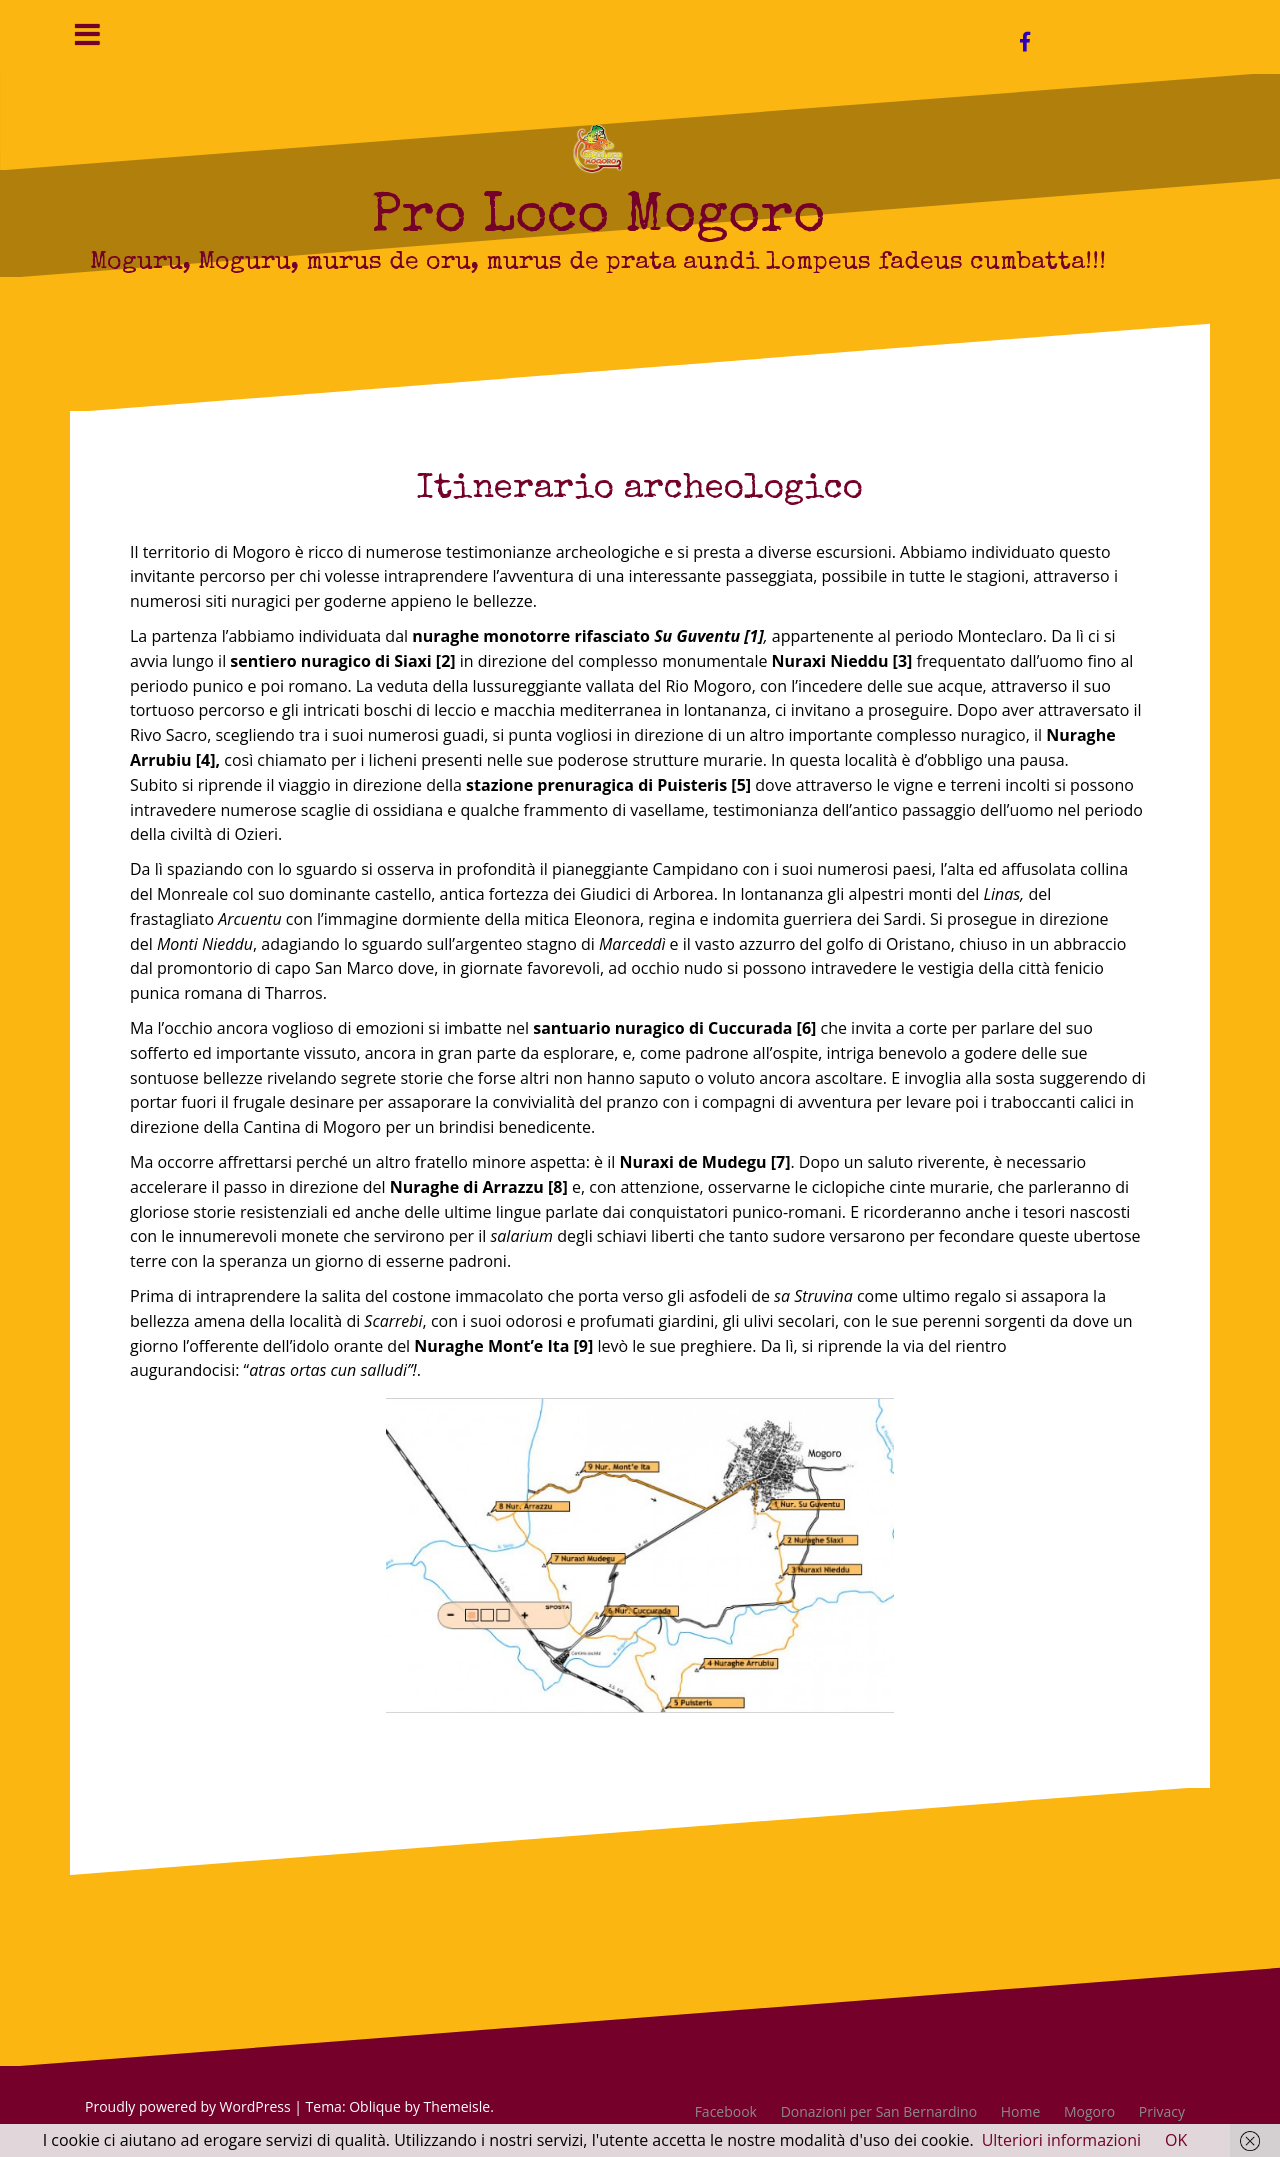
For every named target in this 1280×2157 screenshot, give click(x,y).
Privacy (1162, 2111)
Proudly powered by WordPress (188, 2106)
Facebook (726, 2111)
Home (1021, 2111)
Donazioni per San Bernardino (879, 2111)
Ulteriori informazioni (1061, 2140)
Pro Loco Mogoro (598, 218)
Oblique (375, 2106)
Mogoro (1089, 2111)
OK (1176, 2140)
